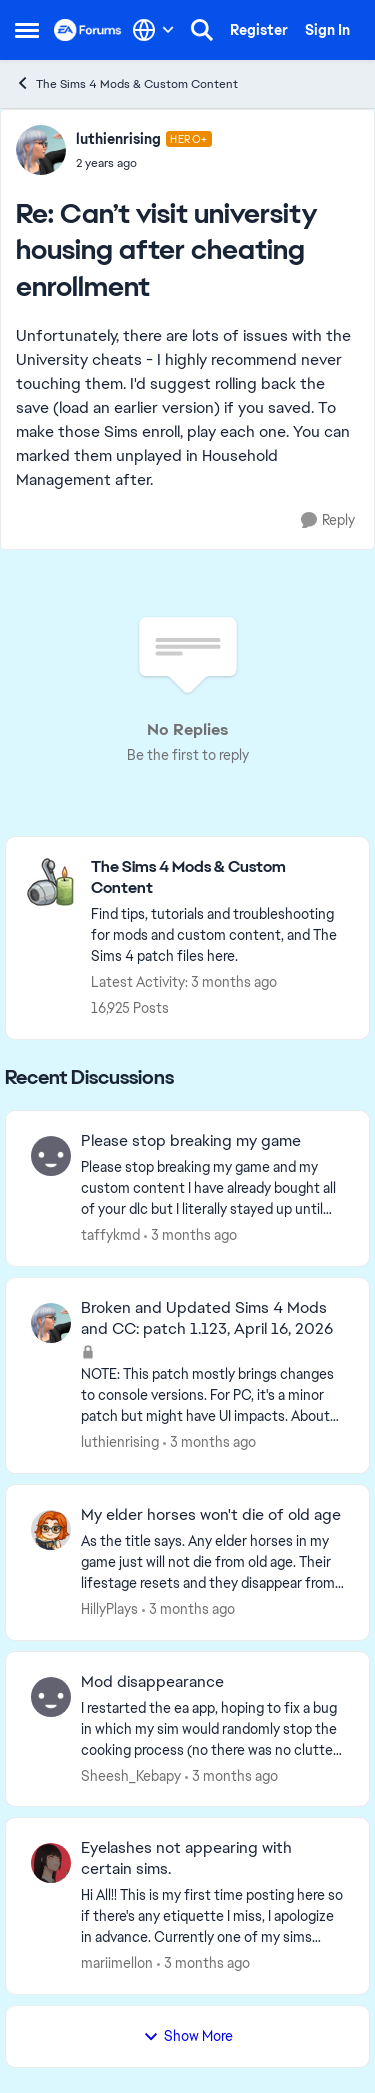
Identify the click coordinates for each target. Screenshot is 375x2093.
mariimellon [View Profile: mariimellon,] (117, 1963)
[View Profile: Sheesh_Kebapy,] (51, 1697)
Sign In (327, 30)
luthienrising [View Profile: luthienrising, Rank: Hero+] (118, 139)
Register (259, 30)
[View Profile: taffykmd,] (51, 1156)
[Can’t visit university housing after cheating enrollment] (144, 163)
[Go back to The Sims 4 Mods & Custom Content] (220, 878)
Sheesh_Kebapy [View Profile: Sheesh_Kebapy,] (131, 1775)
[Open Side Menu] (27, 30)
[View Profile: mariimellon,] (51, 1863)
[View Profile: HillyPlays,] (51, 1530)
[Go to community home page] (88, 30)
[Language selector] (153, 30)
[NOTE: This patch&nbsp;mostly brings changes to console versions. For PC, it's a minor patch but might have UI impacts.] (212, 1395)
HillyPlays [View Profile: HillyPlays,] (109, 1609)
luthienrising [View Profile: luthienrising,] (120, 1442)
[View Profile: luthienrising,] (51, 1323)
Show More (188, 2036)
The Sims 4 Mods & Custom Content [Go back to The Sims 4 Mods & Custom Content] (126, 83)
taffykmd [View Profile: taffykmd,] (110, 1235)
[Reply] (328, 520)
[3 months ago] (190, 1235)
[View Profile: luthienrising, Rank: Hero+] (41, 150)
